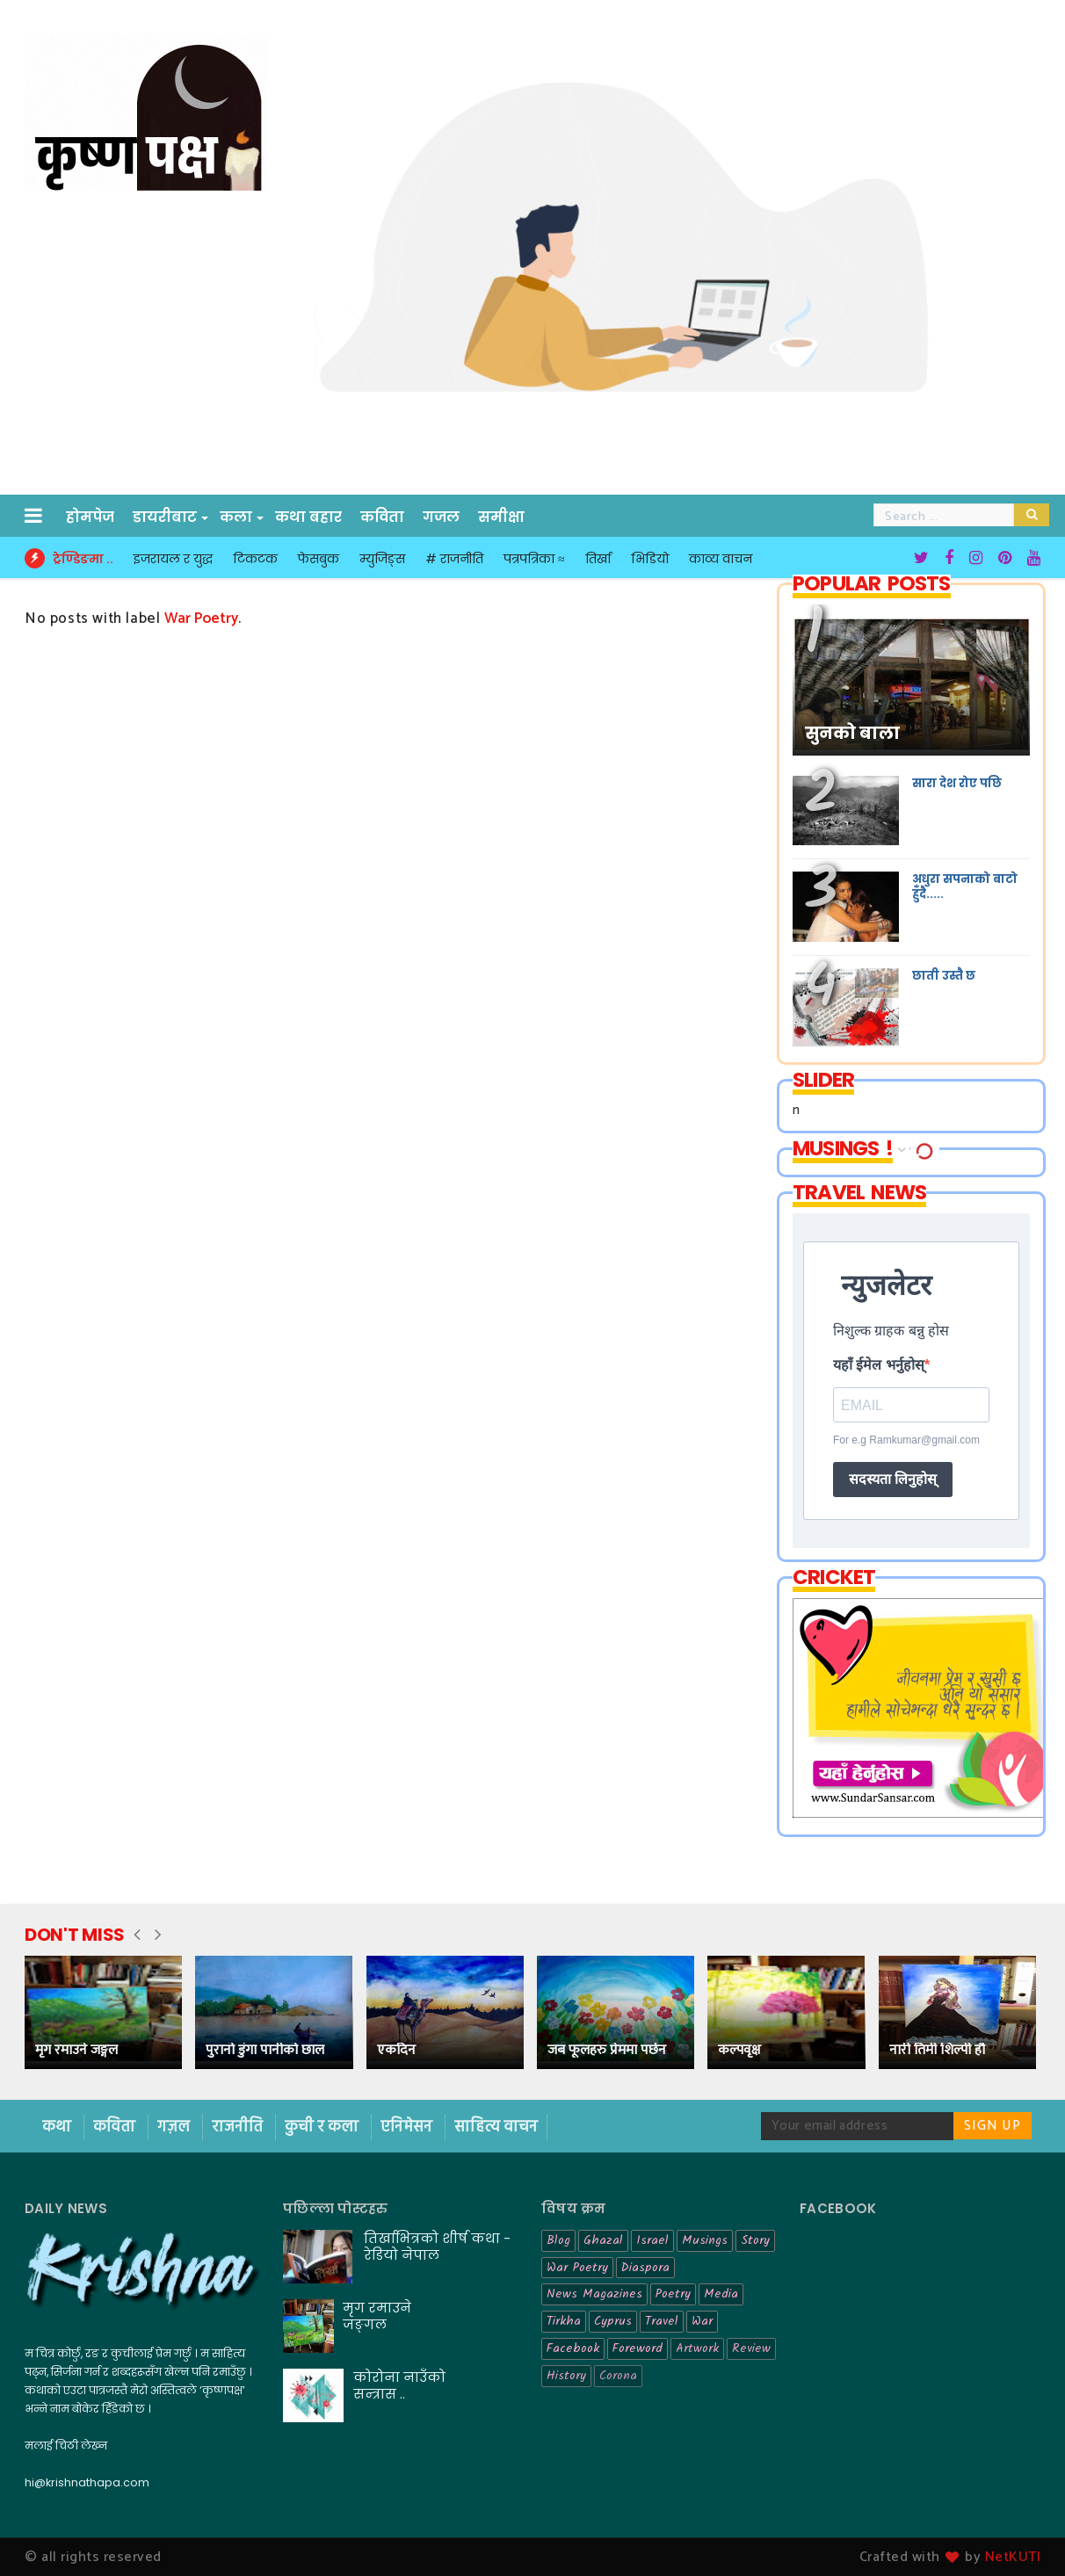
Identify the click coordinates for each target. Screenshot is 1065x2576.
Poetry (673, 2294)
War (702, 2321)
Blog (558, 2240)
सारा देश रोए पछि (957, 783)
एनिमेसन (408, 2127)
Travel (661, 2321)
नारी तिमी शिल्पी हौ (937, 2050)
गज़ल (175, 2127)
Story (755, 2240)
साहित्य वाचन (496, 2127)
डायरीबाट (166, 517)
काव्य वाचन (720, 559)
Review (751, 2348)
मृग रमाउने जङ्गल (76, 2050)
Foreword (637, 2348)
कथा (58, 2127)
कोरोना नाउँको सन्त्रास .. (399, 2385)
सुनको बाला (852, 733)
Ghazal (603, 2240)
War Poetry (577, 2267)
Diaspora (645, 2267)
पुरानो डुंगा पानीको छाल (265, 2050)
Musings (705, 2240)
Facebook (573, 2348)
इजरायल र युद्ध (173, 559)
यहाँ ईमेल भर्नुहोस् (878, 1364)
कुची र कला (323, 2127)
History (566, 2375)
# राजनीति (454, 559)
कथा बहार (308, 517)
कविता (382, 517)
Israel (652, 2240)
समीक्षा (501, 517)
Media (721, 2294)
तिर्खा (598, 559)
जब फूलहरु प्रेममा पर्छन (606, 2050)
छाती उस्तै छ (943, 975)
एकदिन (396, 2050)
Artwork (697, 2348)
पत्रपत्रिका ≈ (534, 559)
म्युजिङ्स (382, 559)
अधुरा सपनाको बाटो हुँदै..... (965, 886)
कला (237, 517)
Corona (618, 2375)
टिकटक (255, 559)
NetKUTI (1013, 2557)
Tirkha (564, 2321)
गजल (441, 517)
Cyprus (613, 2321)
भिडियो (650, 559)
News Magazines (594, 2294)
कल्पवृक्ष (739, 2050)
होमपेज (90, 517)
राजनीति (239, 2127)
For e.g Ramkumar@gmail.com (906, 1440)
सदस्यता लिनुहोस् (893, 1479)
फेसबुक (318, 559)
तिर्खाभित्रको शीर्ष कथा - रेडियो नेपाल (437, 2246)
